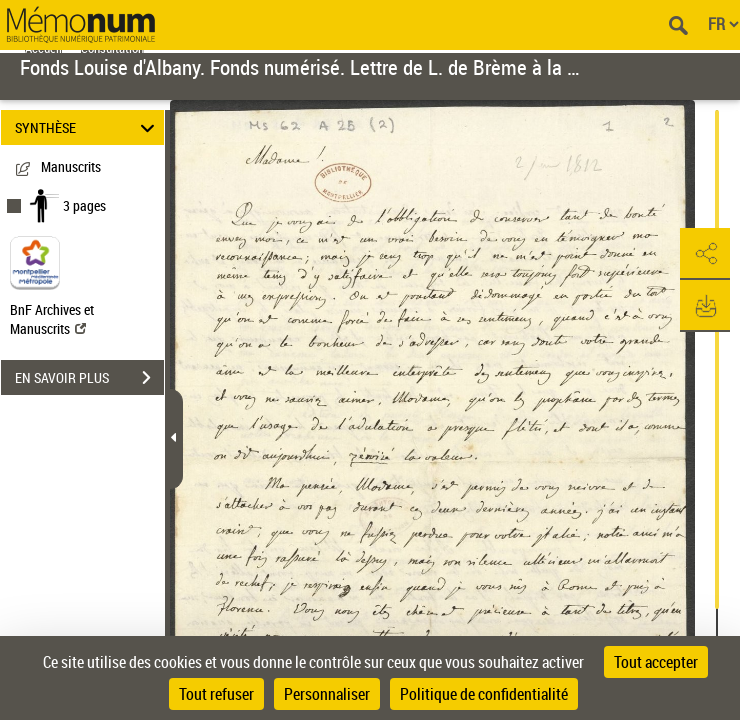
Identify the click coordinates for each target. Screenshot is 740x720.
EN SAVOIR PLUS (89, 378)
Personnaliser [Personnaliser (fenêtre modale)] (327, 694)
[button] (705, 254)
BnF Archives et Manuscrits (52, 319)
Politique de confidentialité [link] (484, 694)
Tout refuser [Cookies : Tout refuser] (216, 694)
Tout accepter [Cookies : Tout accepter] (656, 662)
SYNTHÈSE (88, 127)
